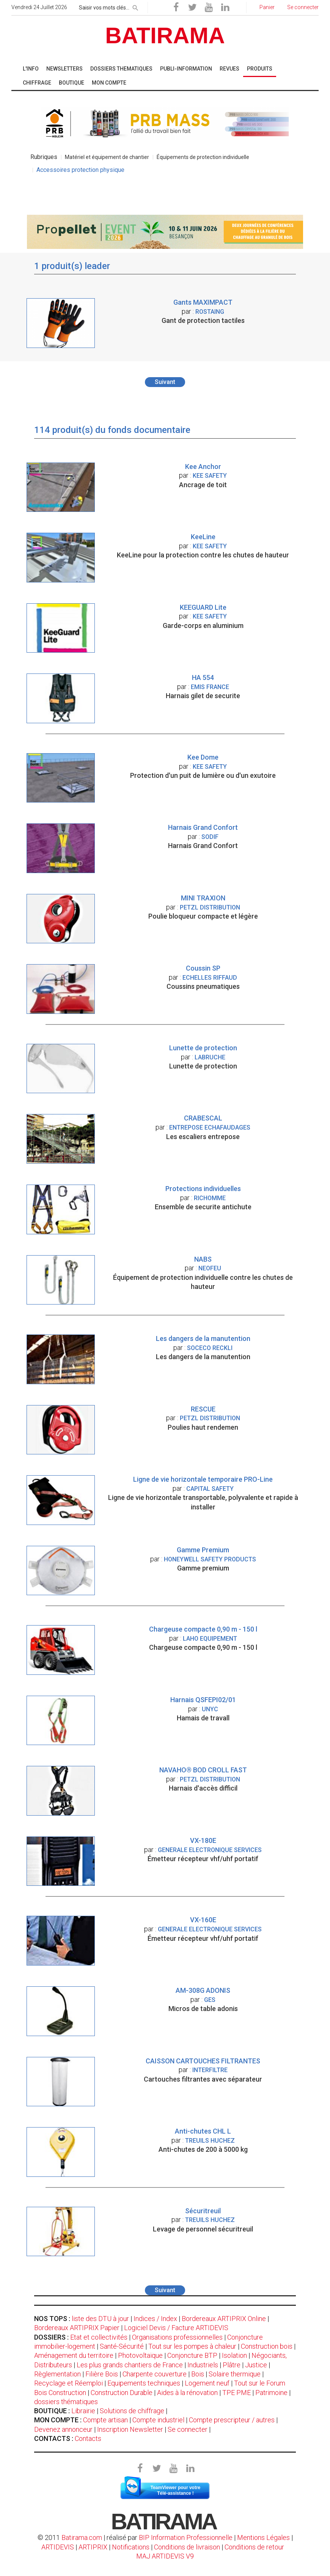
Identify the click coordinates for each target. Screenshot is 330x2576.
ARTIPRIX (93, 2547)
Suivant (165, 382)
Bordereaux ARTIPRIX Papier (76, 2328)
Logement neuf (207, 2383)
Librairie (83, 2411)
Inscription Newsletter (130, 2429)
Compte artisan (105, 2420)
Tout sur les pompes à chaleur (192, 2346)
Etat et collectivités (98, 2337)
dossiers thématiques (66, 2402)
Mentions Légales (263, 2537)
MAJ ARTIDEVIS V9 (165, 2556)
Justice (256, 2365)
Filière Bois (101, 2374)
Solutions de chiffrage (132, 2411)
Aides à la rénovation (187, 2393)
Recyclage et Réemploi (68, 2383)
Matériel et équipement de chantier (107, 157)
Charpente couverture (155, 2374)
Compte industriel (158, 2420)
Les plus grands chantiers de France (130, 2365)
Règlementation (57, 2374)
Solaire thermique (235, 2374)
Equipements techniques (143, 2383)
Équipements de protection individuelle (203, 157)
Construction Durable (121, 2393)
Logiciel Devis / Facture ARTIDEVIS (176, 2328)
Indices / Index (155, 2319)
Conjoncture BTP (192, 2355)
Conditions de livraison (187, 2547)
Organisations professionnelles (177, 2337)
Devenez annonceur (63, 2429)
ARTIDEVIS (57, 2547)
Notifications (131, 2547)
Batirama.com (81, 2537)
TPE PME (236, 2393)
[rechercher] (135, 6)
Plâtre (231, 2365)
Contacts (88, 2438)
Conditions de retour (254, 2547)
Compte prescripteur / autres (232, 2420)
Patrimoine (271, 2393)
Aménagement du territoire (73, 2355)
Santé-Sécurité (122, 2346)
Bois (197, 2374)
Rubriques (43, 157)
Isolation (234, 2355)
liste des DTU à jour (100, 2319)
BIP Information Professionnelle (186, 2537)
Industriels (202, 2365)
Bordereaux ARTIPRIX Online (224, 2319)
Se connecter (187, 2429)
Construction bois (266, 2346)
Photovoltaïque (140, 2355)
